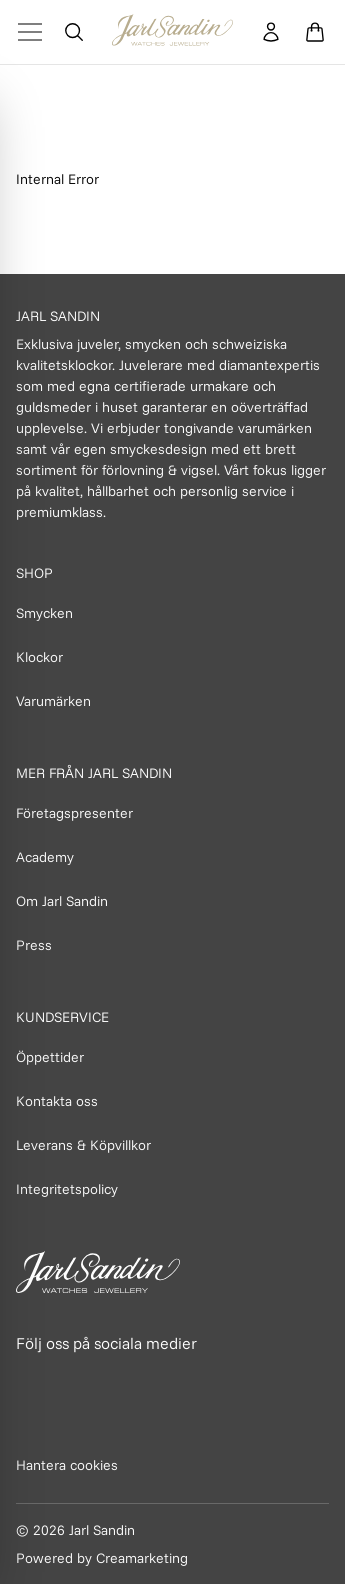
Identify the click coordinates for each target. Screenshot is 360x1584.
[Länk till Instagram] (77, 1381)
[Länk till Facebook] (33, 1381)
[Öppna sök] (74, 32)
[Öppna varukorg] (315, 32)
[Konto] (271, 32)
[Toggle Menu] (30, 32)
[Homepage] (172, 32)
